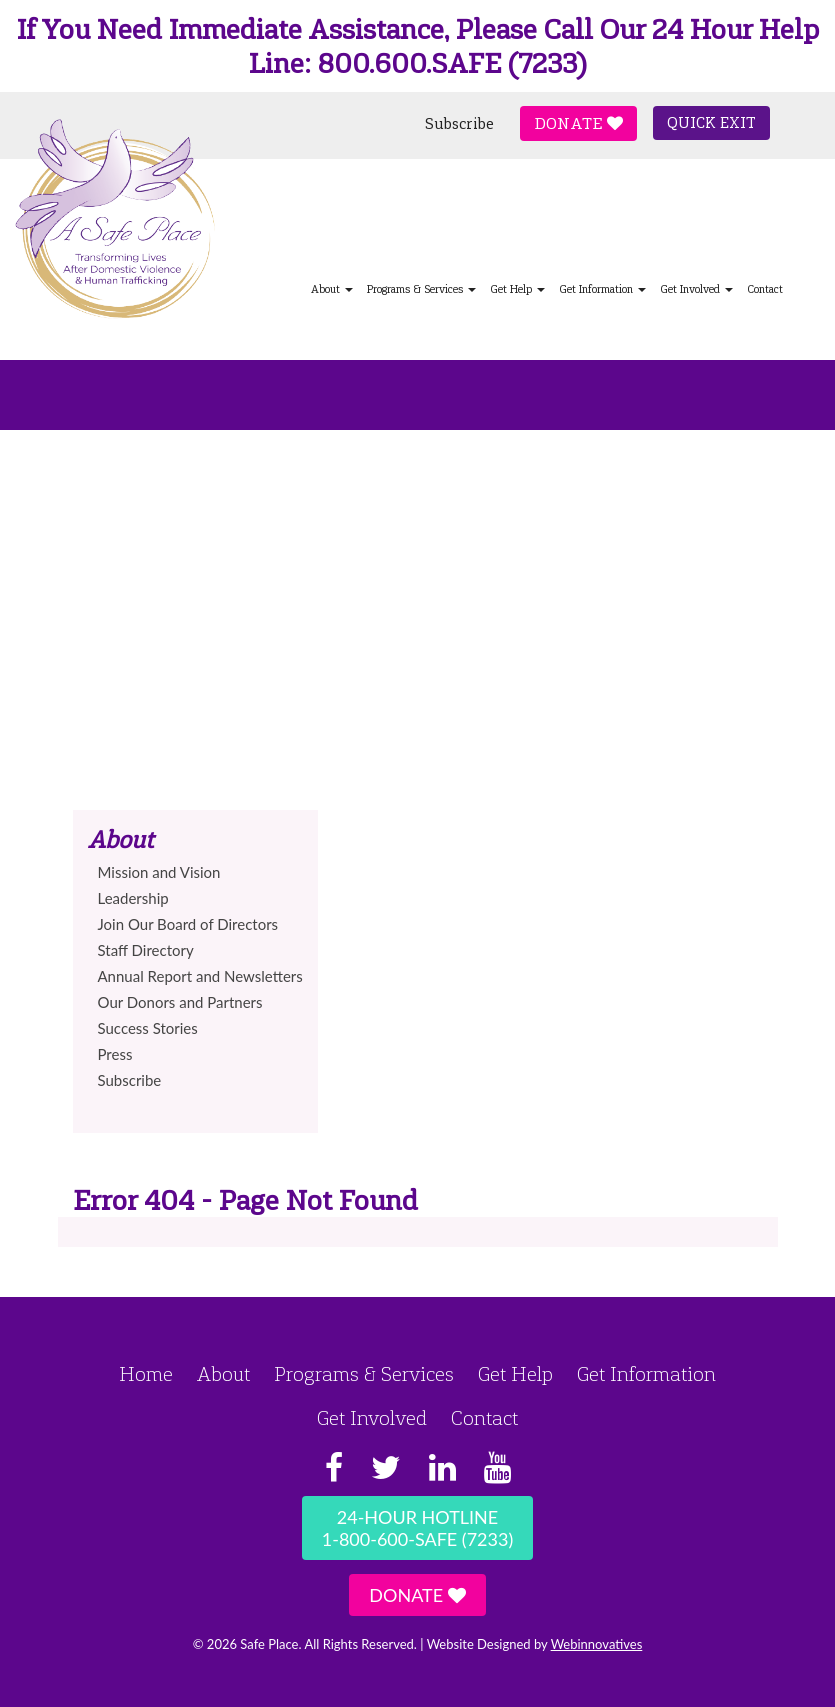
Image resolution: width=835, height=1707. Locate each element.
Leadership (133, 898)
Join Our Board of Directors (188, 924)
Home (146, 1374)
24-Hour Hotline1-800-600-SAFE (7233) (417, 1528)
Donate (578, 123)
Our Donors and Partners (180, 1002)
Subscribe (459, 124)
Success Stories (148, 1028)
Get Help (517, 289)
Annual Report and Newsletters (200, 976)
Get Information (602, 289)
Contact (765, 289)
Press (115, 1054)
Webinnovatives (597, 1644)
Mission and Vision (159, 872)
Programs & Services (421, 289)
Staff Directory (146, 950)
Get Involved (696, 289)
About (223, 1374)
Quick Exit (711, 123)
